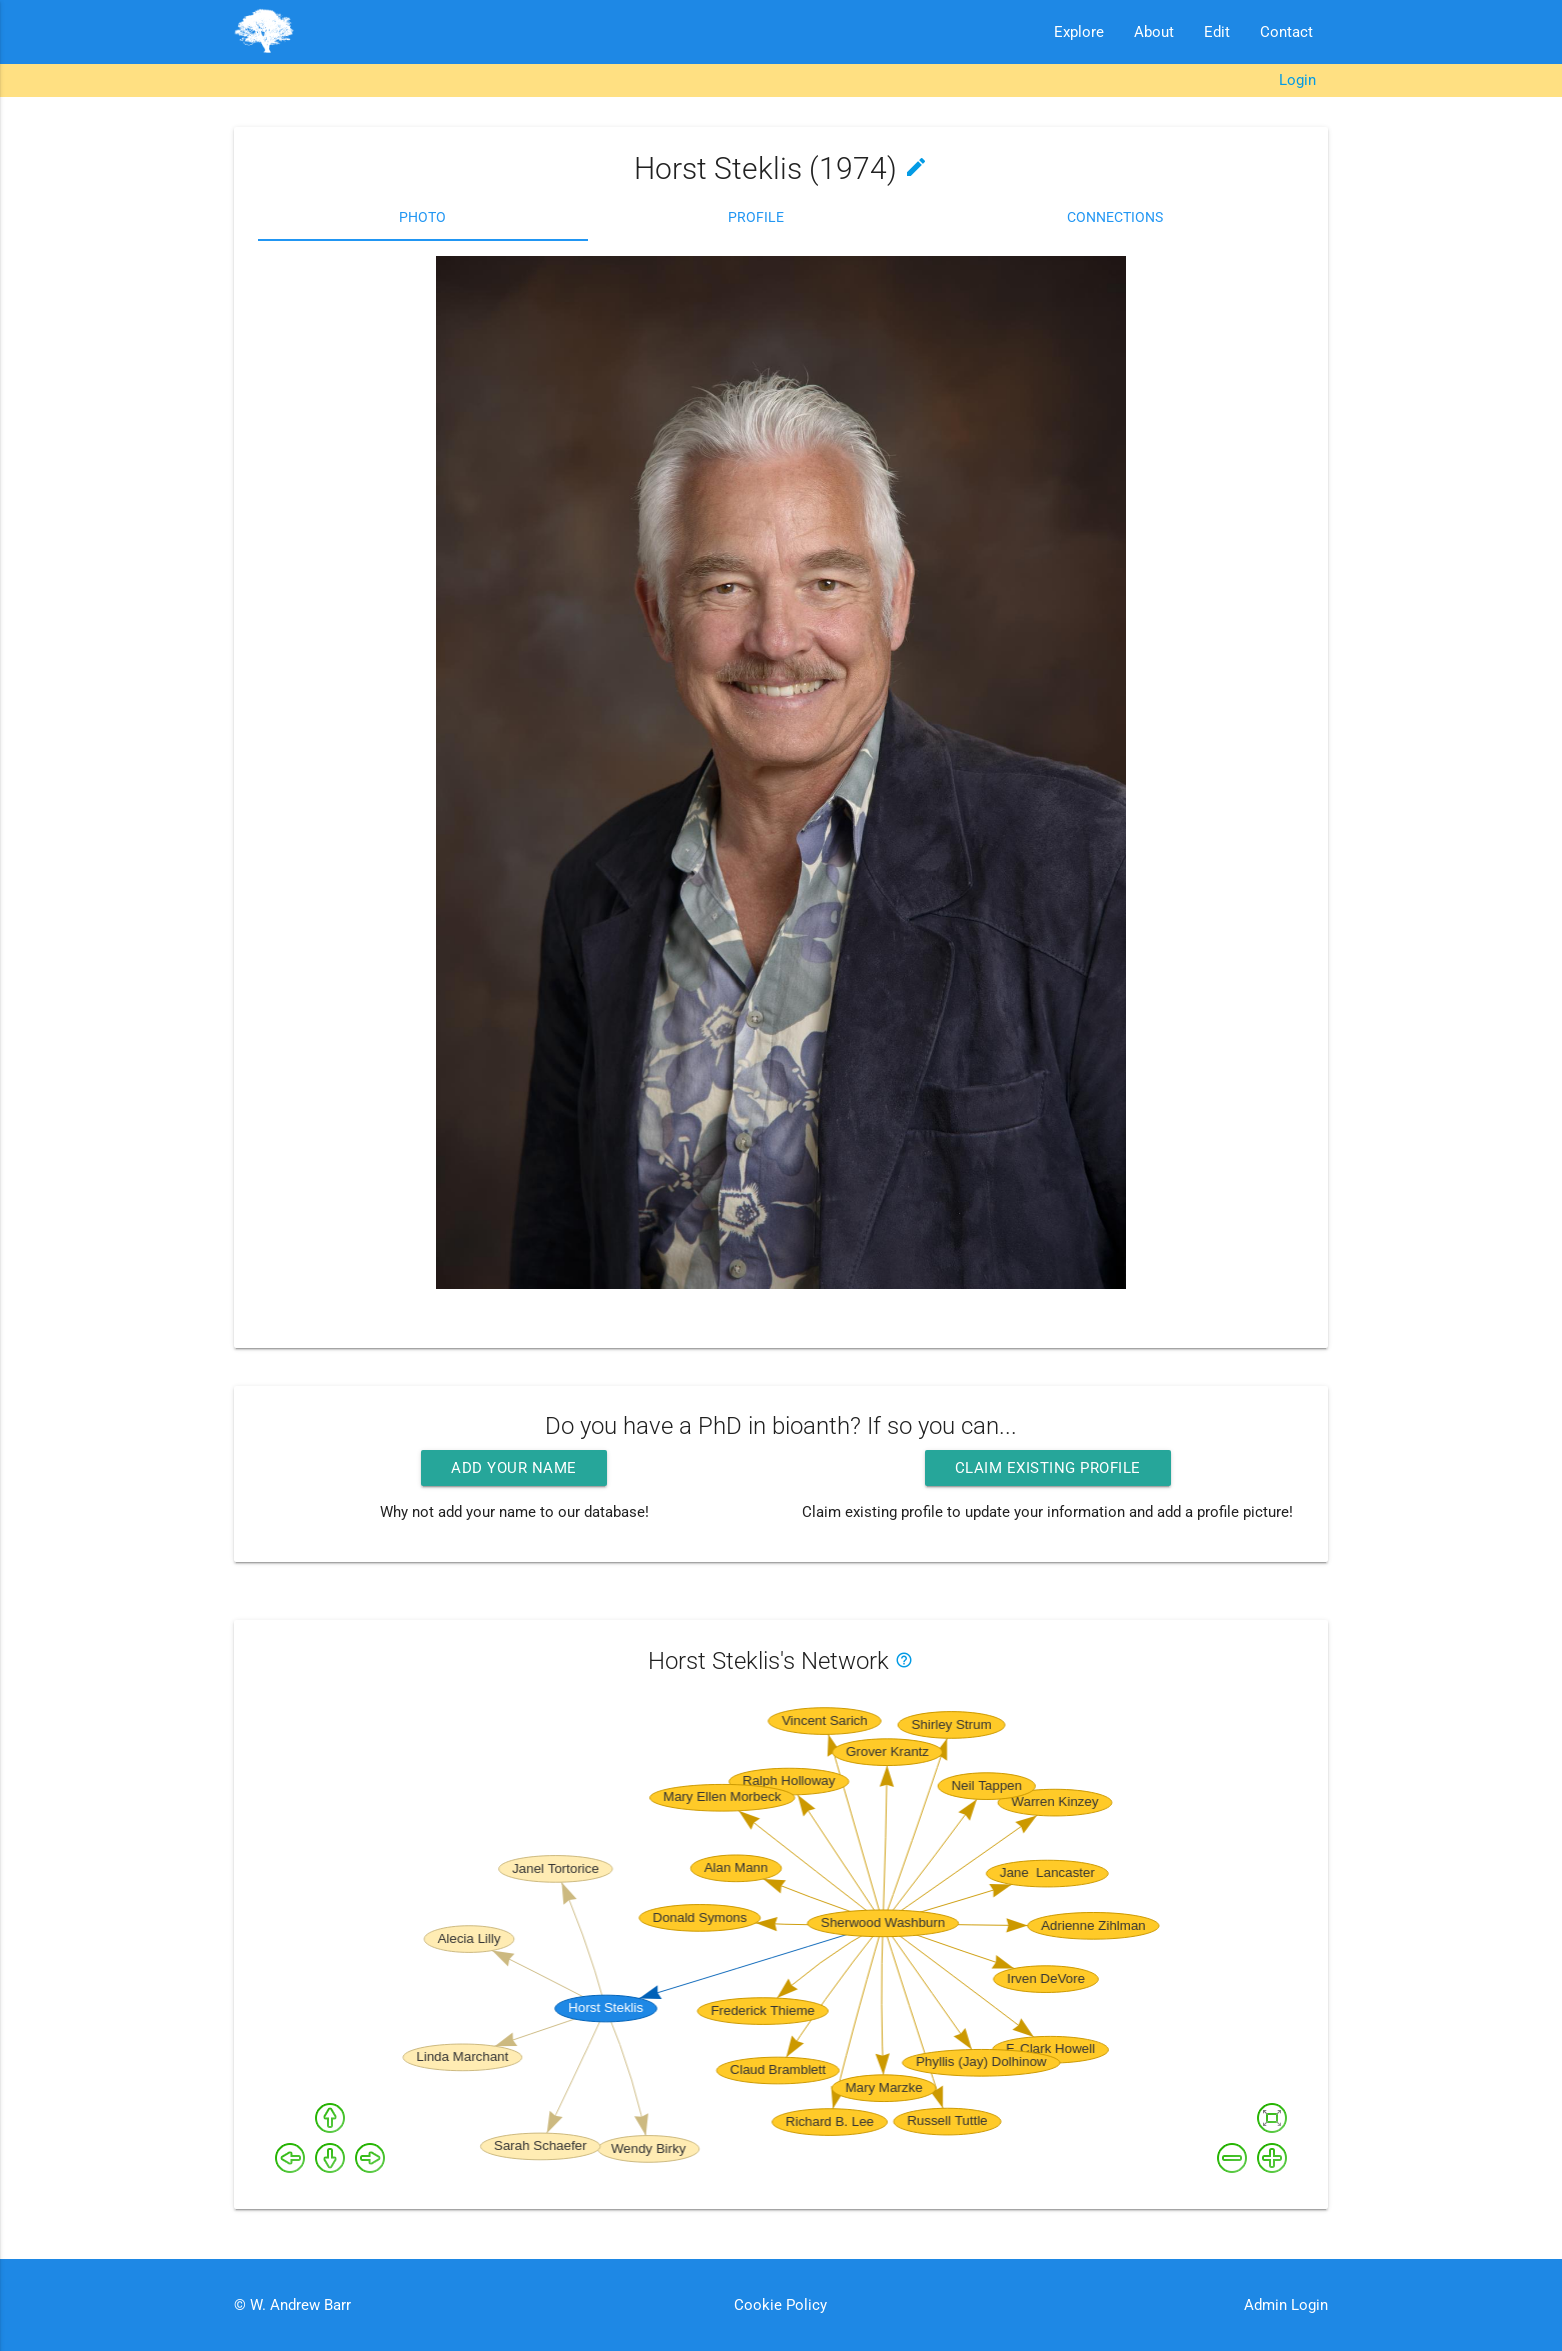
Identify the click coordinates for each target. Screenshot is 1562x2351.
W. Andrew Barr (298, 2305)
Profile (756, 217)
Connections (1115, 217)
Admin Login (1286, 2305)
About (1154, 32)
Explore (1079, 32)
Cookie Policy (780, 2305)
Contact (1286, 32)
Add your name (514, 1468)
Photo (422, 217)
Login (1297, 80)
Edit (1217, 32)
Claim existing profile (1048, 1468)
